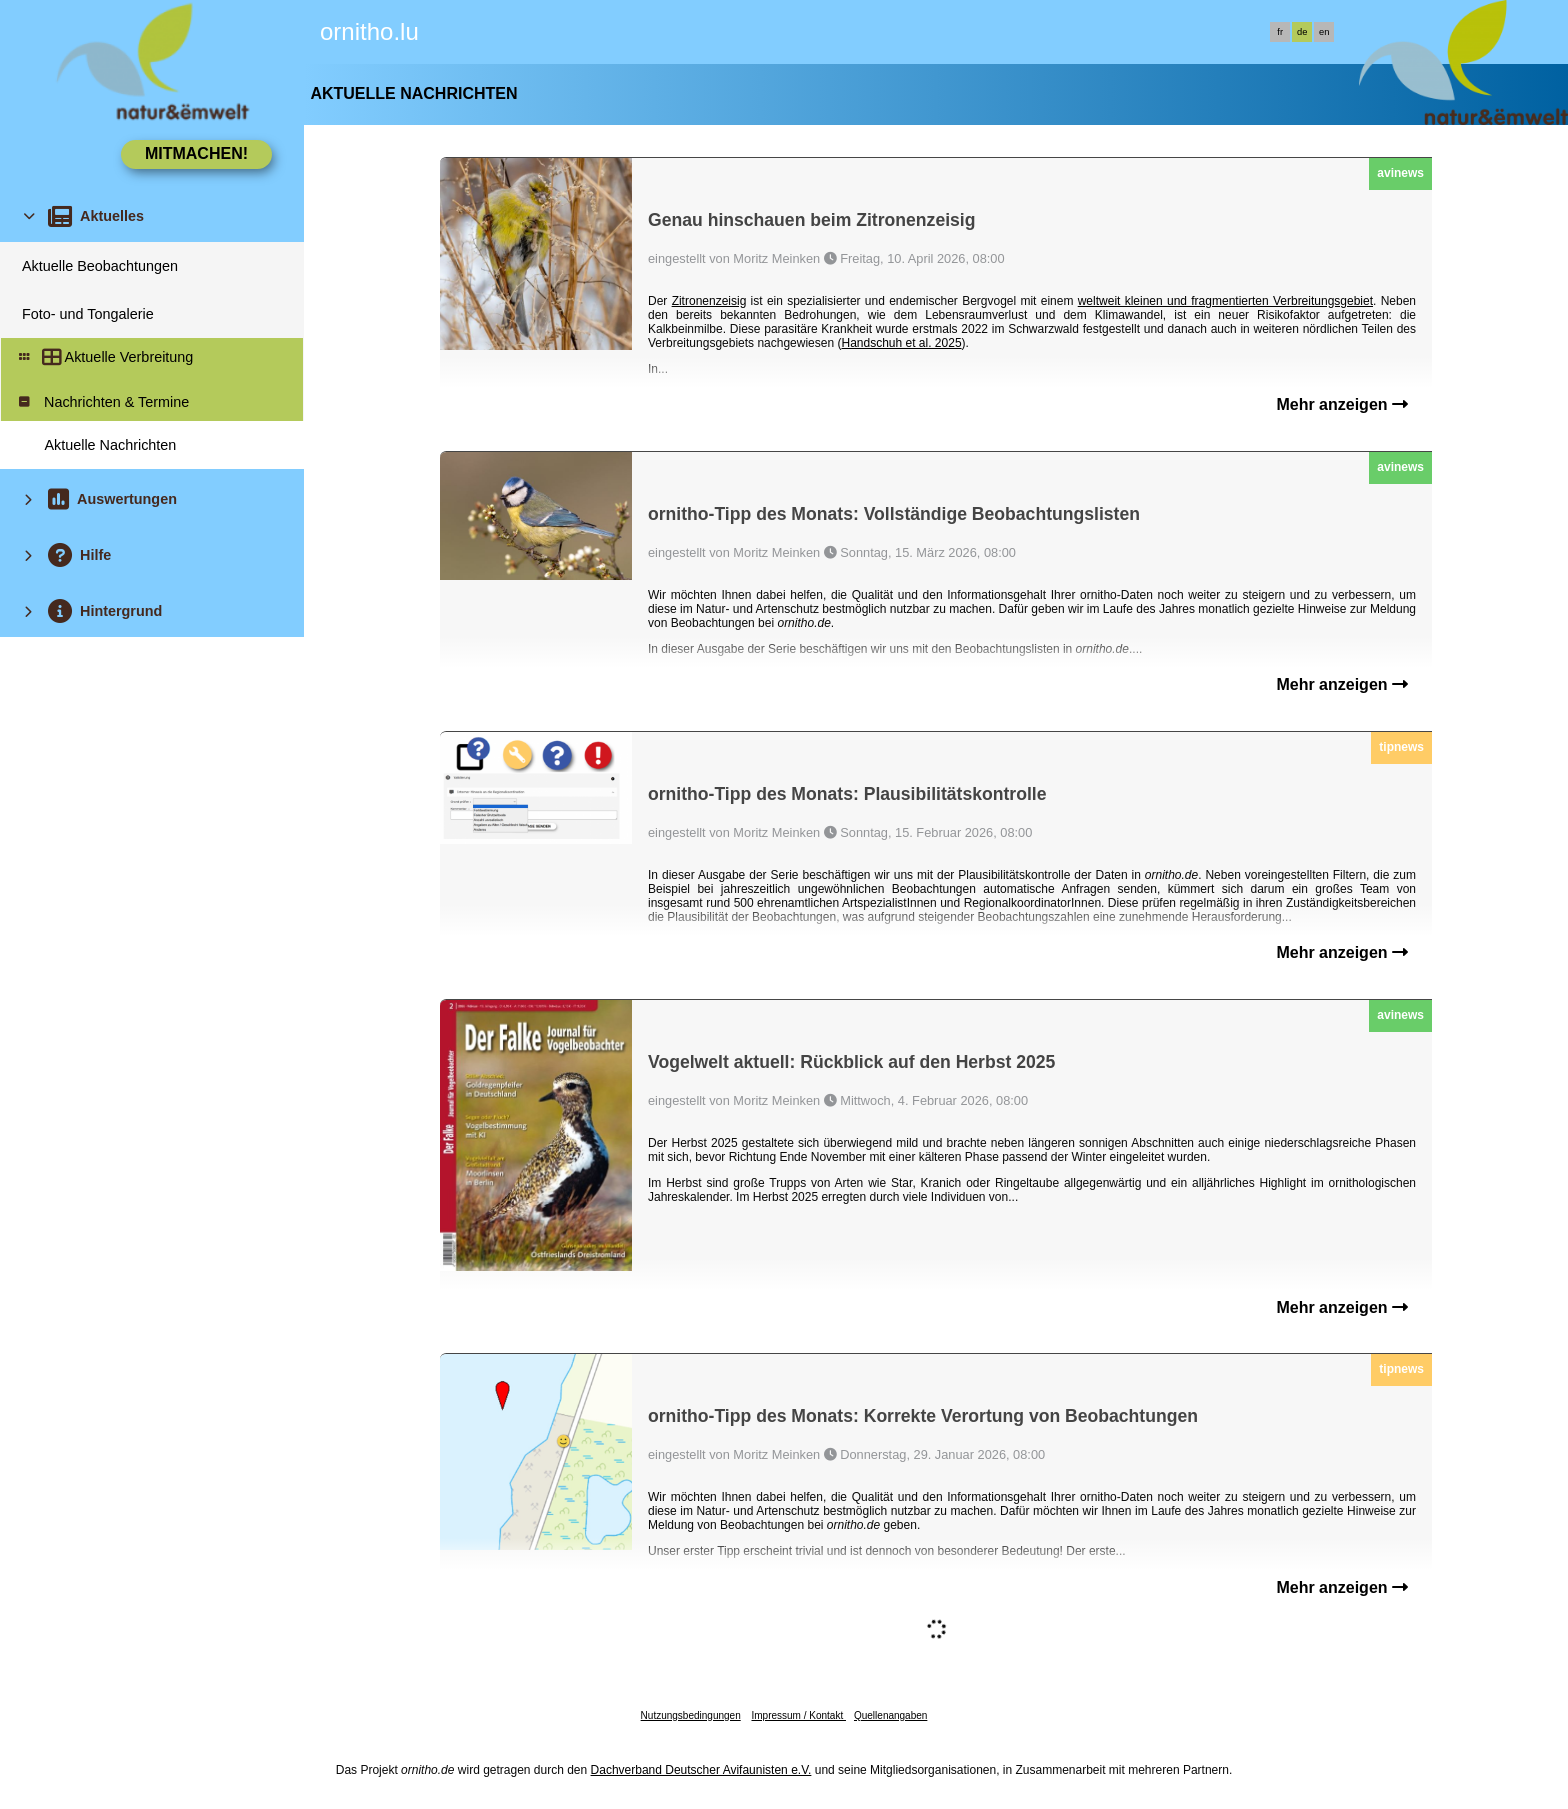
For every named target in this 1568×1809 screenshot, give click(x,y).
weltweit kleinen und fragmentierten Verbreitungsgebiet (1225, 301)
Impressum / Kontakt (798, 1715)
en (1324, 32)
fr (1280, 32)
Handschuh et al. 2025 (901, 343)
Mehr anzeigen (1342, 404)
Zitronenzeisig (709, 301)
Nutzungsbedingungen (691, 1715)
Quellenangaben (890, 1715)
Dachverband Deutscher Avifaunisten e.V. (701, 1770)
